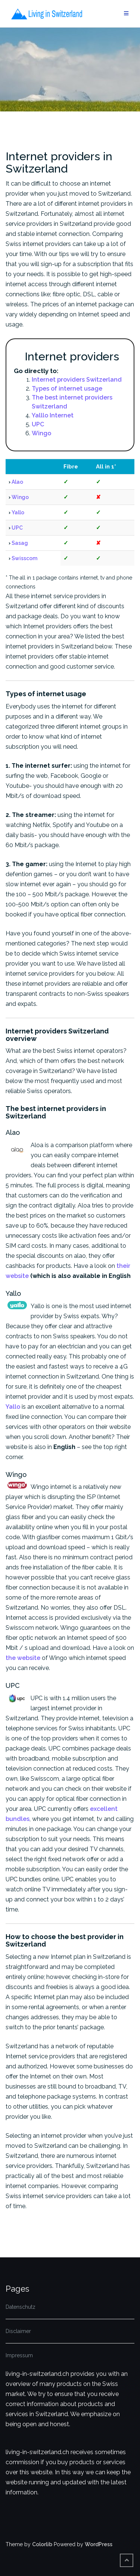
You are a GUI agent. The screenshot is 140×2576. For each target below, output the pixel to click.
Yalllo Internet (53, 415)
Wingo (41, 433)
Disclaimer (18, 2331)
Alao (17, 482)
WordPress (98, 2544)
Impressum (19, 2355)
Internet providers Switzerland (77, 379)
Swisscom (24, 558)
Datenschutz (20, 2307)
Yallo (18, 512)
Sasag (20, 543)
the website (23, 1657)
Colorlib (42, 2544)
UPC (38, 424)
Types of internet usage (67, 388)
